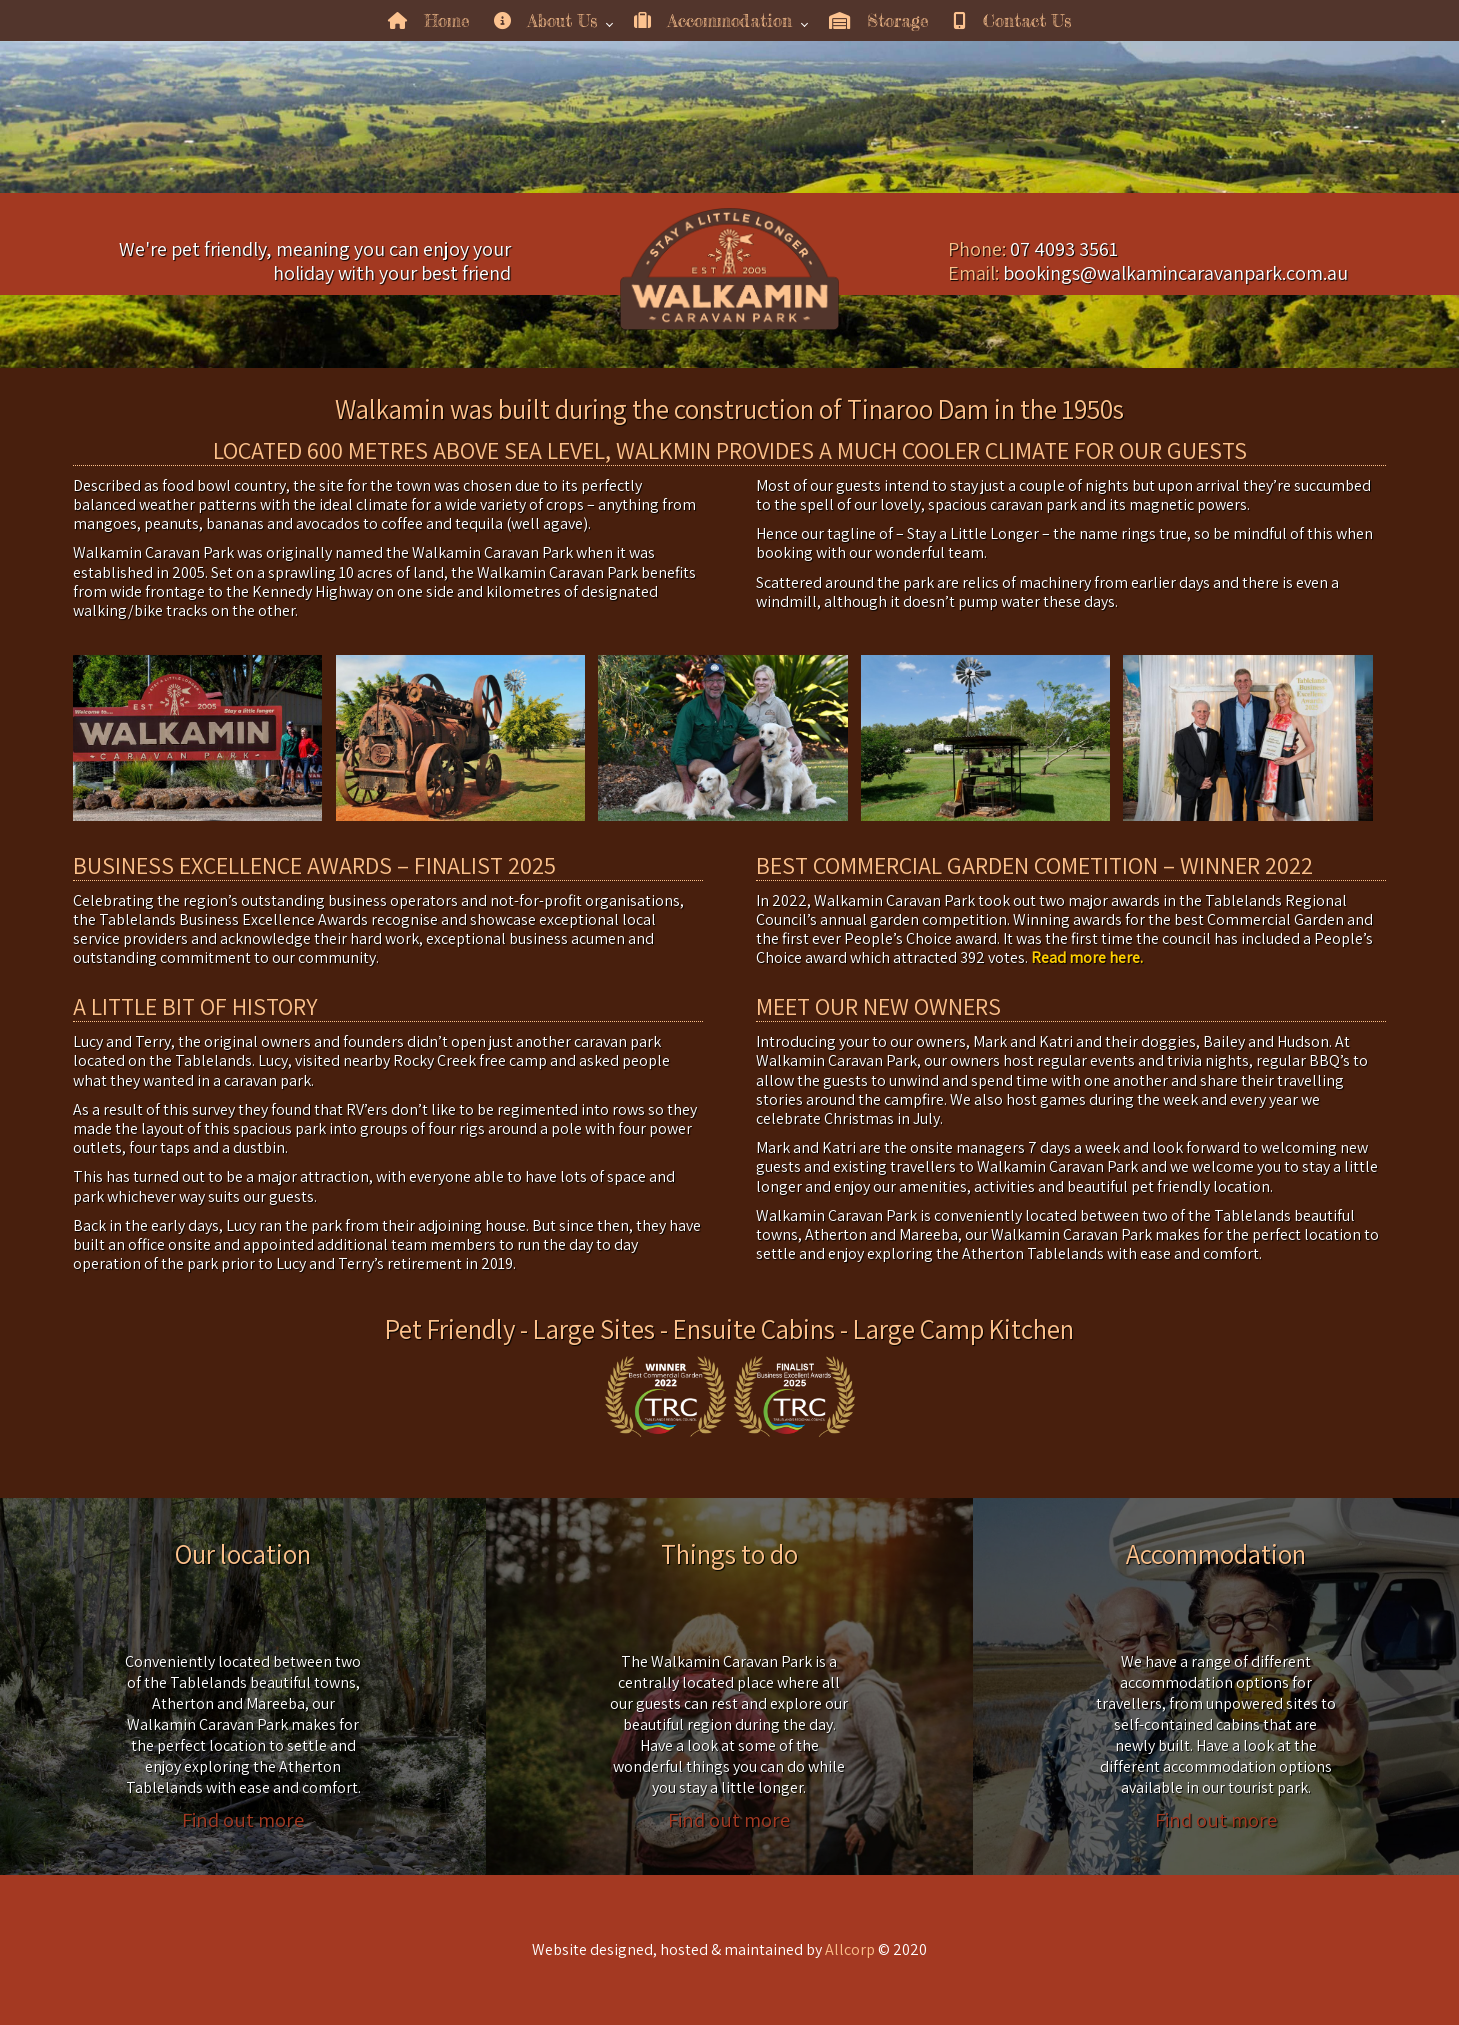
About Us (545, 20)
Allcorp (850, 1949)
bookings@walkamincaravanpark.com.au (1175, 273)
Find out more (243, 1818)
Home (429, 20)
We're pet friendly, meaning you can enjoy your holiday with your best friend (315, 261)
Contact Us (1012, 20)
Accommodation (713, 20)
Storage (879, 20)
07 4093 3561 (1064, 249)
